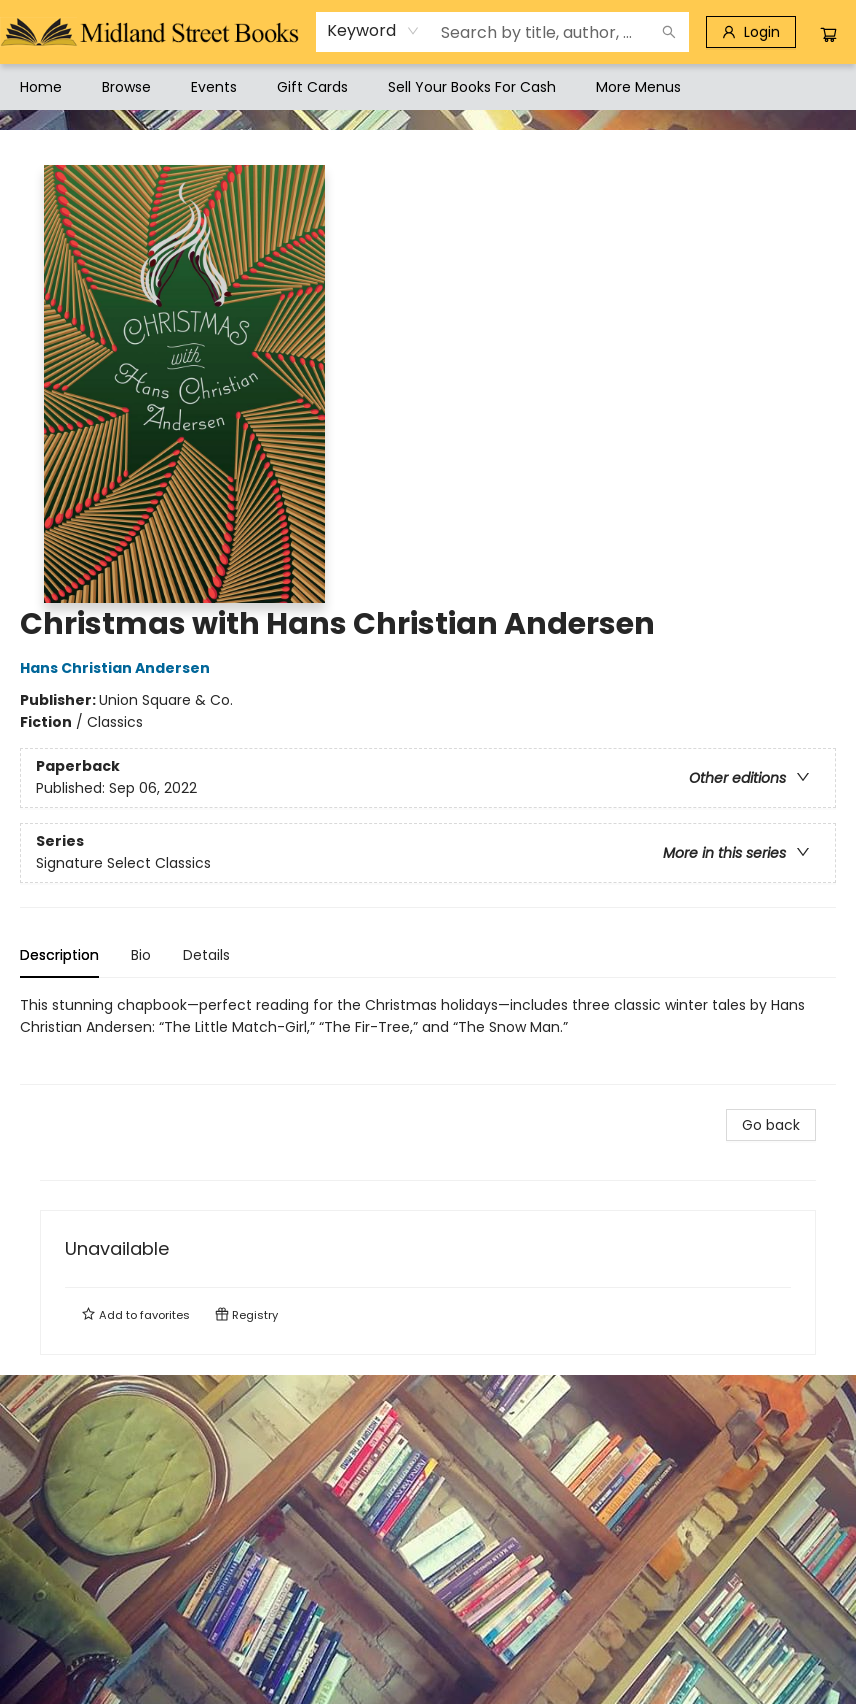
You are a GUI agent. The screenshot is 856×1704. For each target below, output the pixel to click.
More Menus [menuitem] (638, 87)
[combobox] (373, 31)
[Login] (751, 32)
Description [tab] (59, 955)
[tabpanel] (428, 1039)
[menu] (428, 87)
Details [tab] (206, 955)
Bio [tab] (141, 955)
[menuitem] (41, 87)
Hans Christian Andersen (118, 668)
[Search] (669, 32)
